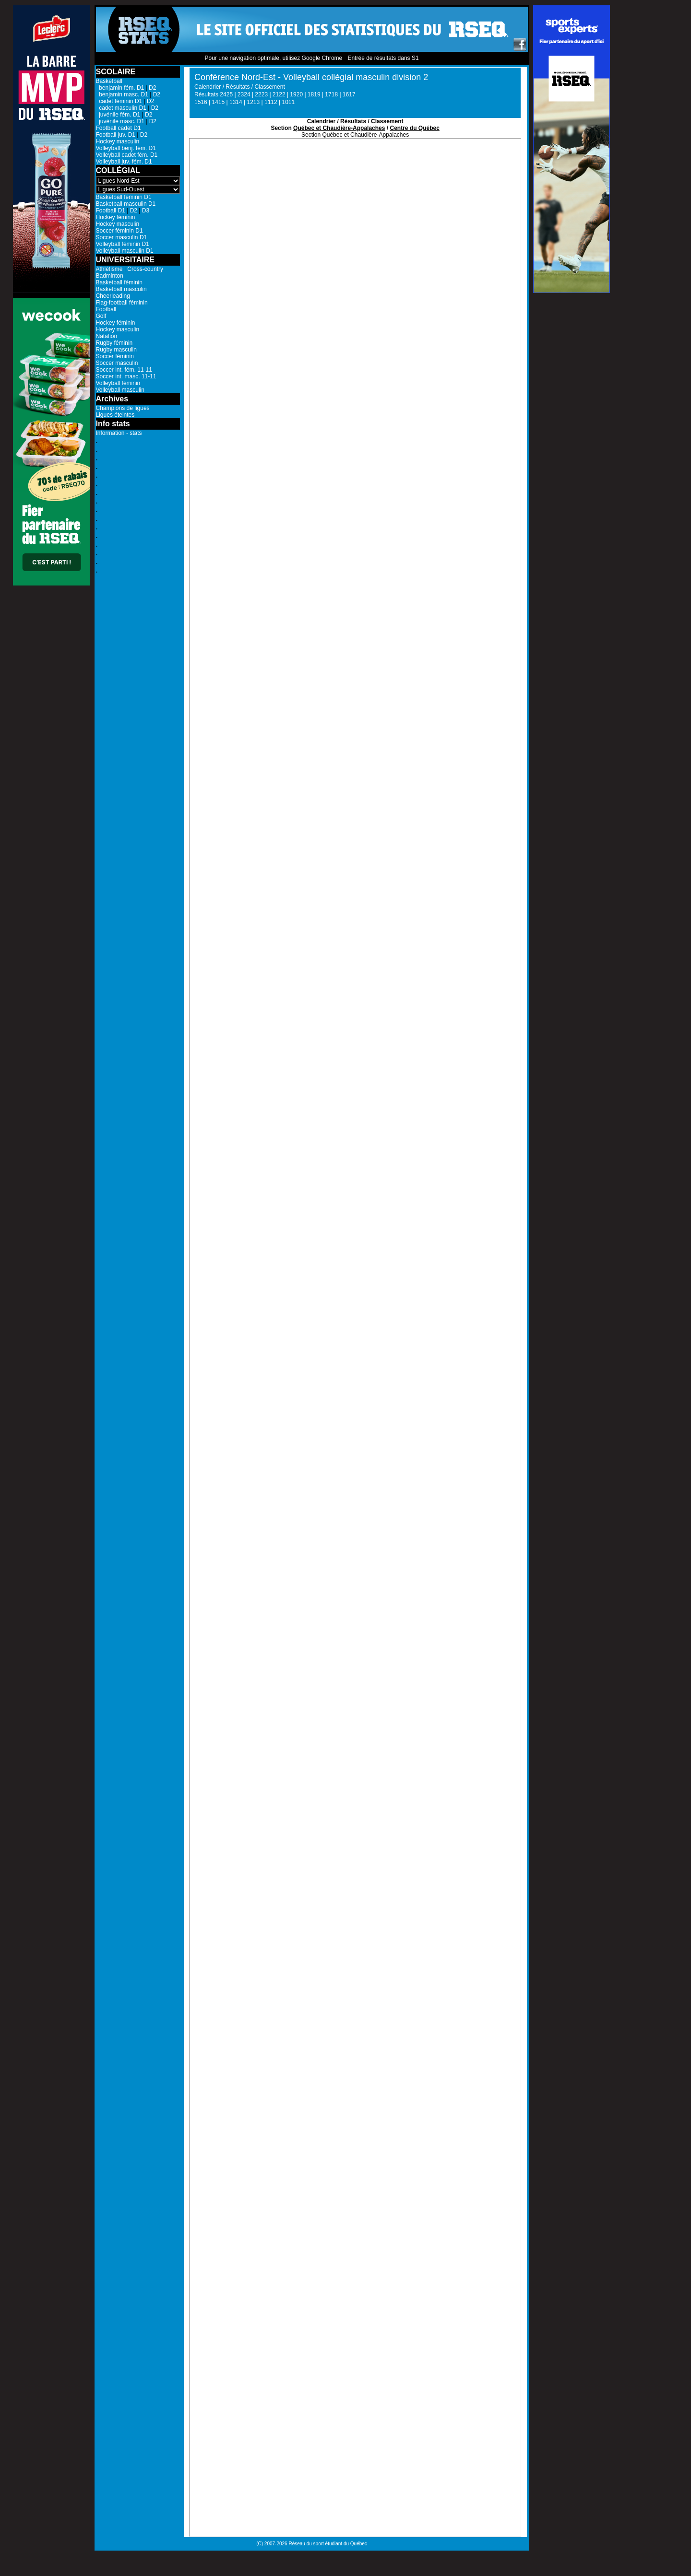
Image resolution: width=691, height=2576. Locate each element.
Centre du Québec (414, 128)
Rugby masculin (116, 349)
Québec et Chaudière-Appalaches (339, 128)
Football (106, 309)
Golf (101, 316)
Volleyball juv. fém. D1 (124, 161)
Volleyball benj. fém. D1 (126, 148)
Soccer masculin (117, 363)
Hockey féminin (115, 217)
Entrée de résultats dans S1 (382, 58)
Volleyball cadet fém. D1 (127, 155)
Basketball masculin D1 (126, 203)
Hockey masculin (118, 141)
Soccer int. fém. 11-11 (124, 369)
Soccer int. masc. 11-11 (126, 376)
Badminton (109, 275)
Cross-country (145, 269)
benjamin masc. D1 (122, 94)
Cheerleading (113, 296)
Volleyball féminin (118, 383)
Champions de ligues (123, 408)
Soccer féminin (115, 356)
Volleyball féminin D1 (122, 244)
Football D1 (110, 210)
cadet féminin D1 (119, 101)
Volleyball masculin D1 (125, 250)
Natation (107, 336)
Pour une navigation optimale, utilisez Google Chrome (273, 58)
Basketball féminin (119, 282)
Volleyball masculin (120, 389)
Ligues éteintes (115, 414)
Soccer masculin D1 (121, 237)
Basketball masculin (121, 289)
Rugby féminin (114, 343)
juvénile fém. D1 (118, 114)
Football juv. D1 (115, 134)
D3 (145, 210)
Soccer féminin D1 (119, 230)
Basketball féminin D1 (124, 197)
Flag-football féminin (122, 302)
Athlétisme (109, 269)
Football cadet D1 (118, 128)
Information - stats (119, 433)
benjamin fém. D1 (120, 87)
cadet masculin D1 (121, 108)
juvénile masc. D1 (120, 121)
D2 (152, 87)
